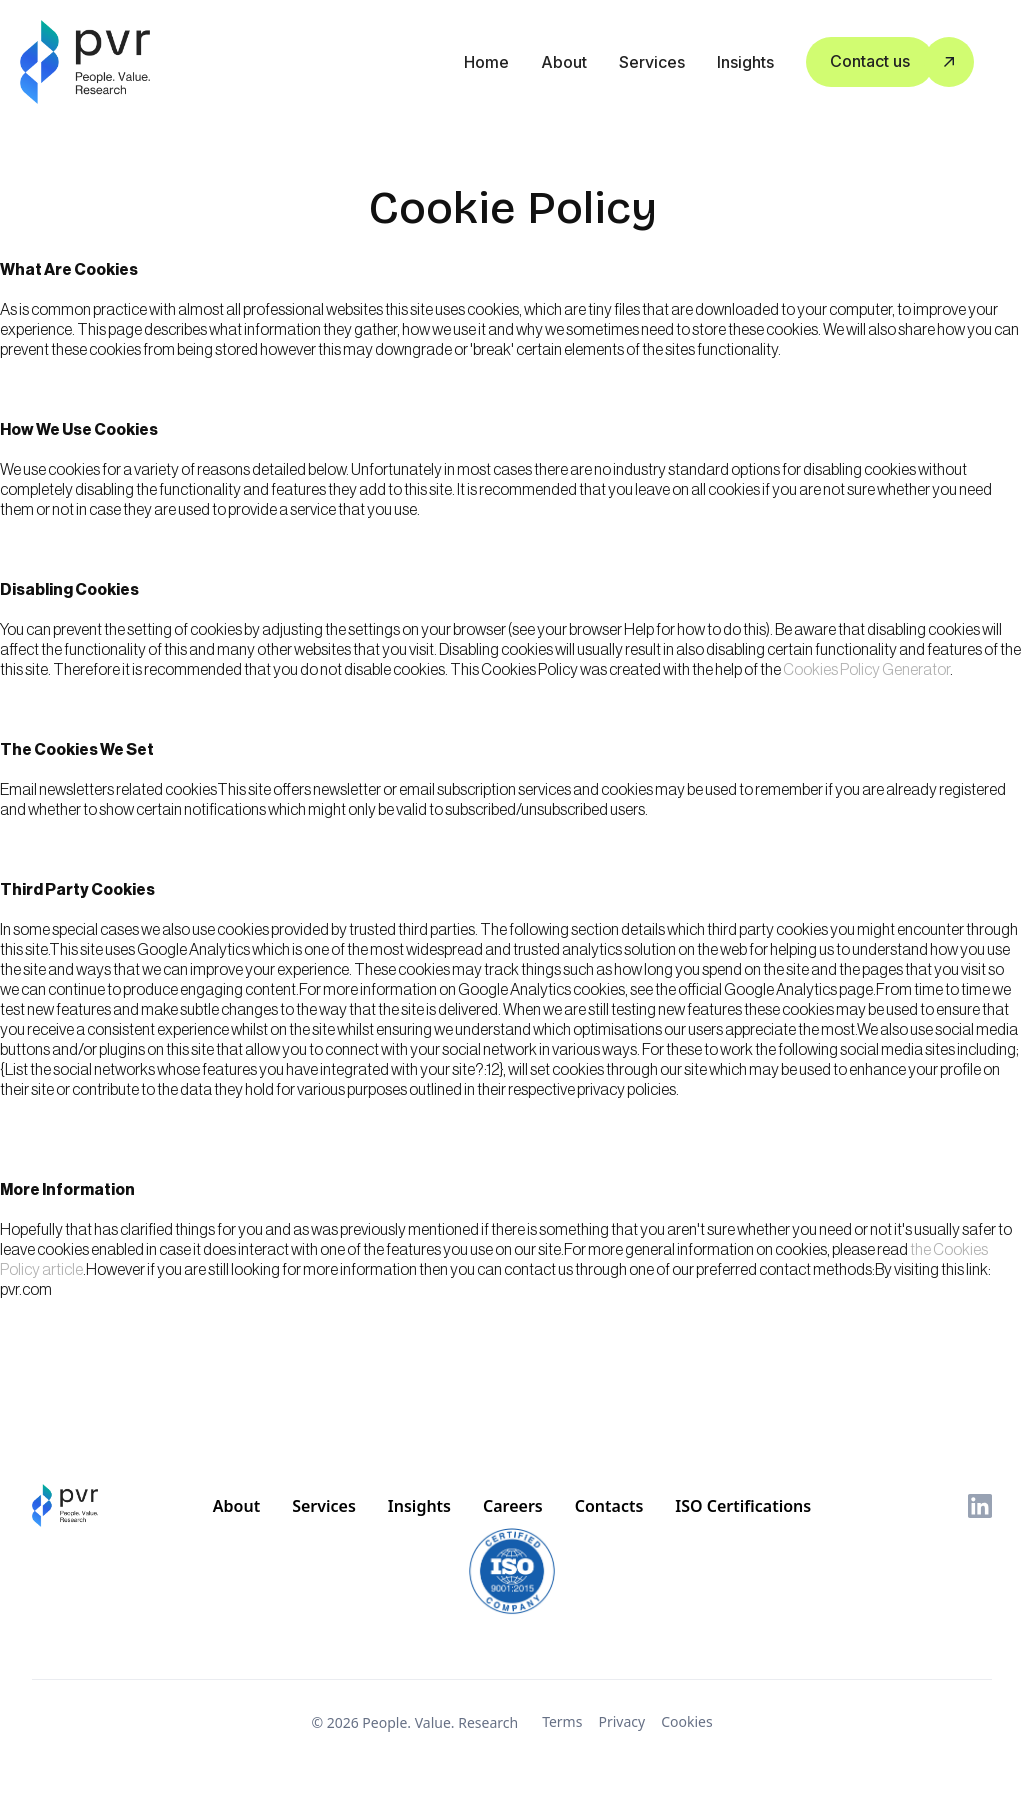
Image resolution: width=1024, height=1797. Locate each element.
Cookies (686, 1721)
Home (486, 62)
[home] (87, 62)
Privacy (621, 1721)
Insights (745, 62)
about (564, 62)
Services (652, 62)
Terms (562, 1721)
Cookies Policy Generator (866, 670)
